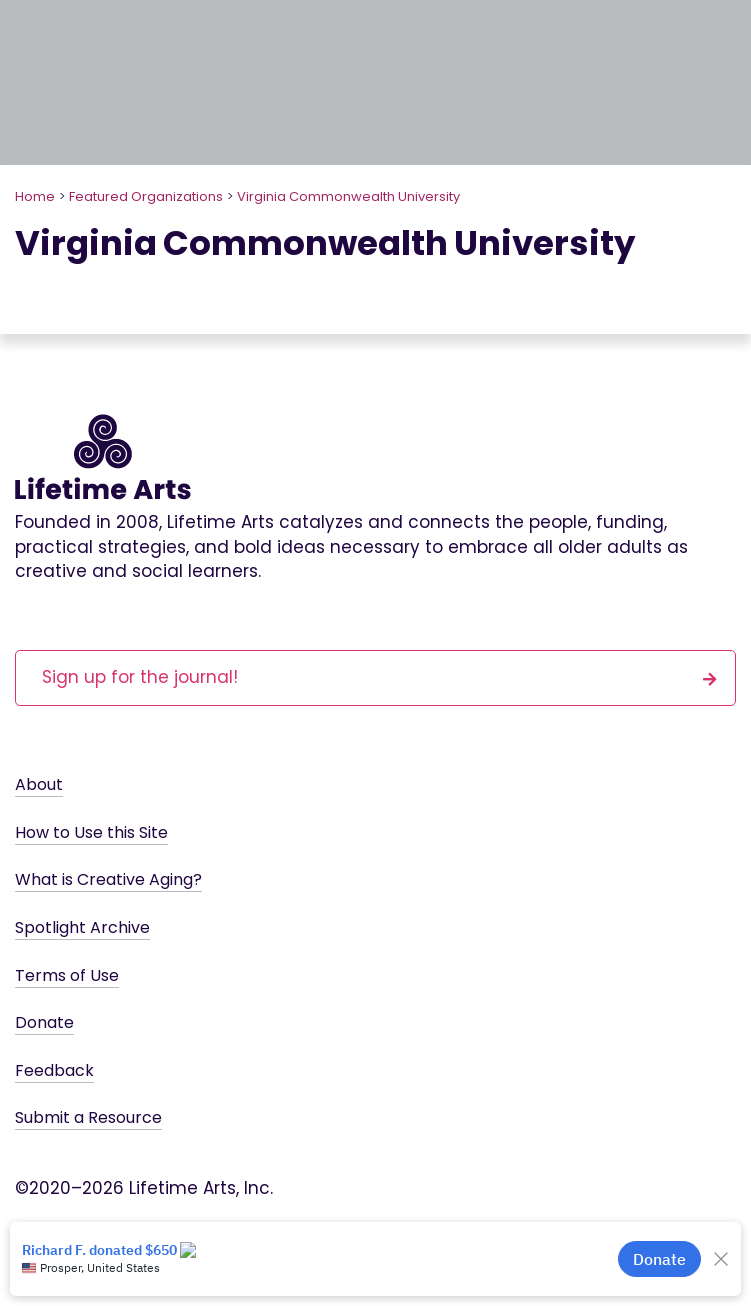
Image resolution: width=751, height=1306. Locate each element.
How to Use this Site (91, 832)
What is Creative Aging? (108, 879)
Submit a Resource (88, 1117)
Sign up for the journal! (379, 676)
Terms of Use (67, 975)
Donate (44, 1022)
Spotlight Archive (82, 927)
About (39, 784)
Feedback (54, 1070)
